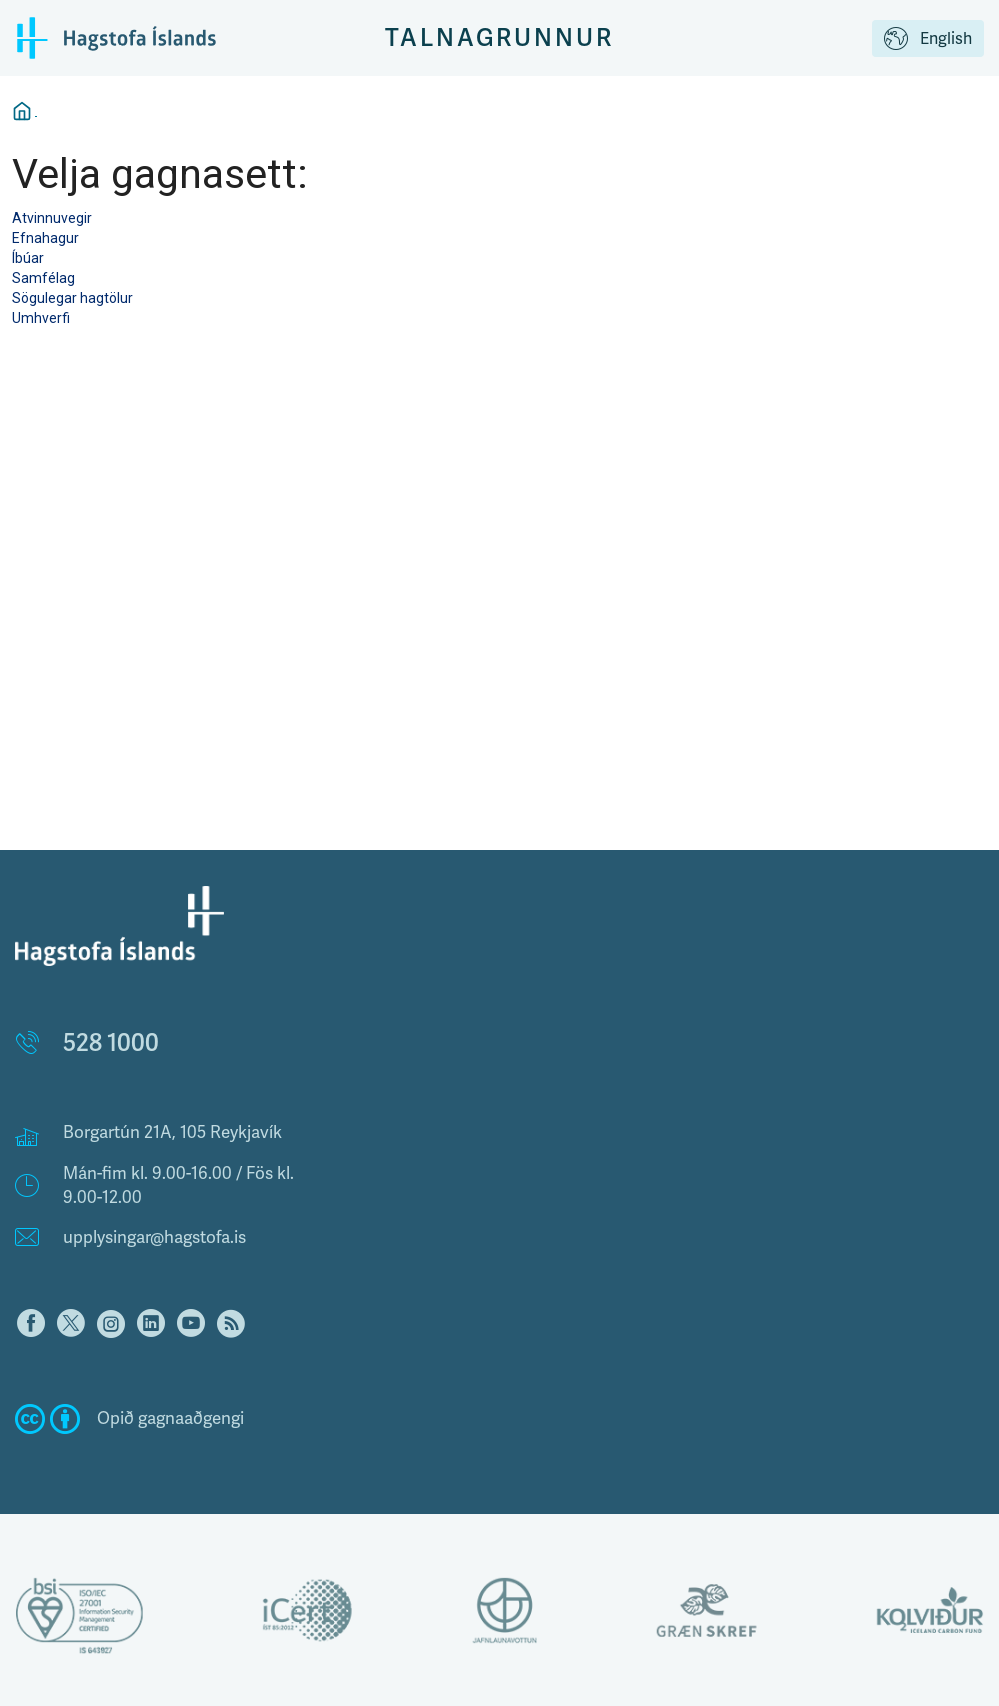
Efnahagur (45, 238)
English (928, 40)
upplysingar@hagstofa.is (154, 1237)
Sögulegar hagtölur (72, 298)
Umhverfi (41, 318)
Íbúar (28, 258)
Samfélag (43, 278)
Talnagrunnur (499, 37)
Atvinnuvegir (52, 218)
